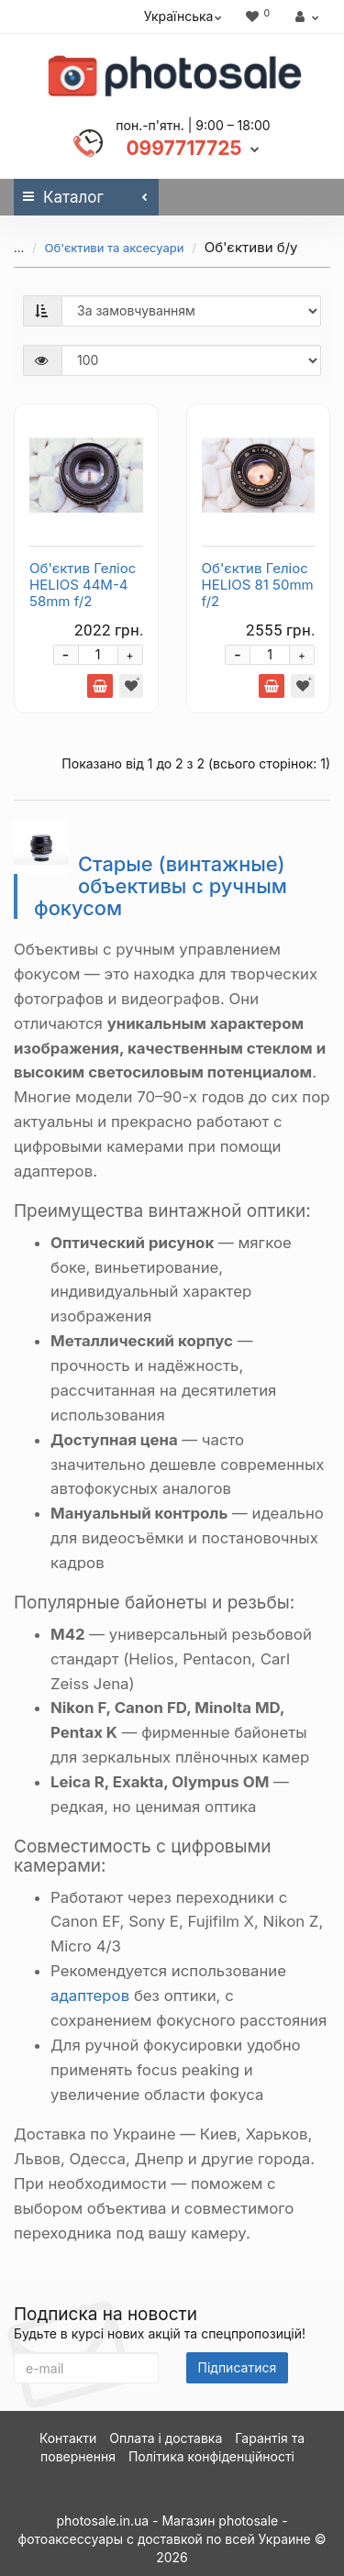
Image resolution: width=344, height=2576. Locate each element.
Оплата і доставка (165, 2438)
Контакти (67, 2438)
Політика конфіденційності (211, 2456)
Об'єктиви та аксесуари (100, 247)
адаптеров (89, 1995)
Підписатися (237, 2367)
